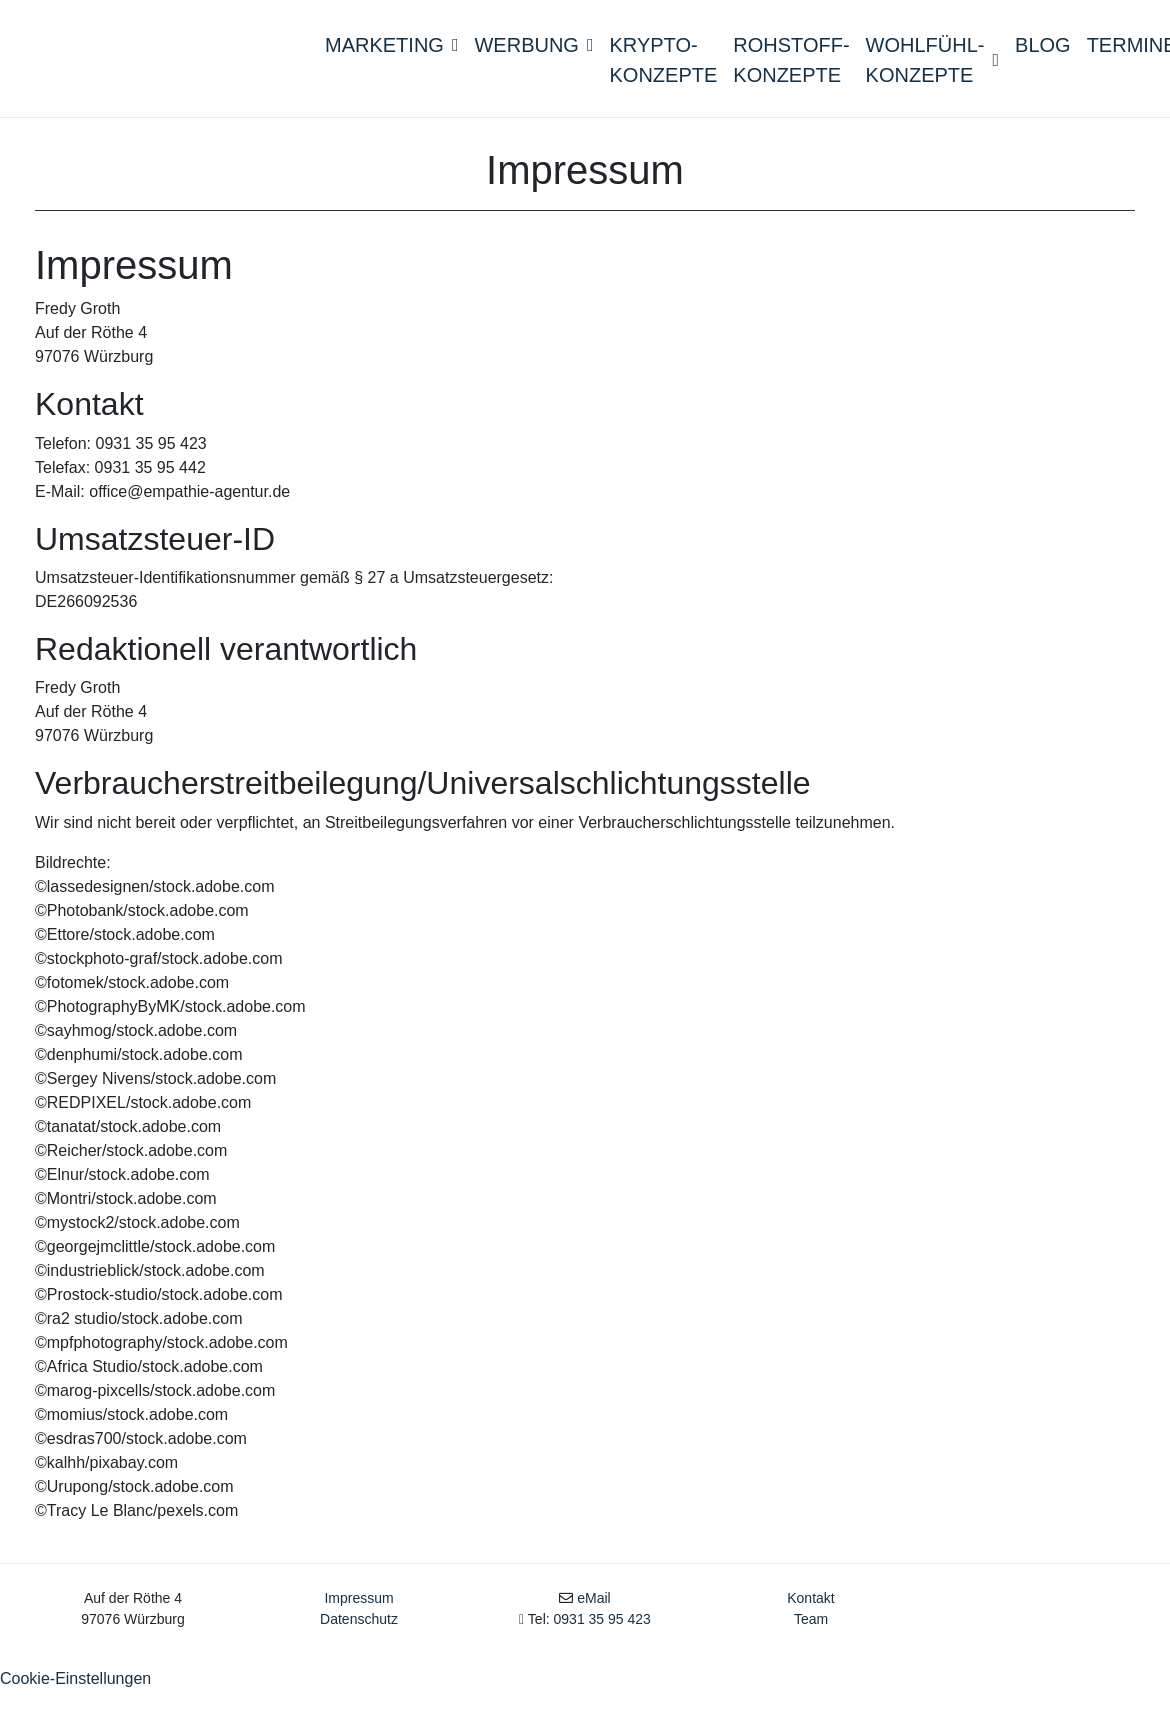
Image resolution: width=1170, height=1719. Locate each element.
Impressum (358, 1629)
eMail (593, 1629)
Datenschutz (359, 1650)
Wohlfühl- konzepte (932, 74)
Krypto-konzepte (664, 74)
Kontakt (810, 1629)
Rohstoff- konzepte (791, 74)
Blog (1043, 59)
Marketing (391, 59)
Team (811, 1650)
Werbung (533, 59)
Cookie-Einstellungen (75, 1709)
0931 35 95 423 (602, 1650)
